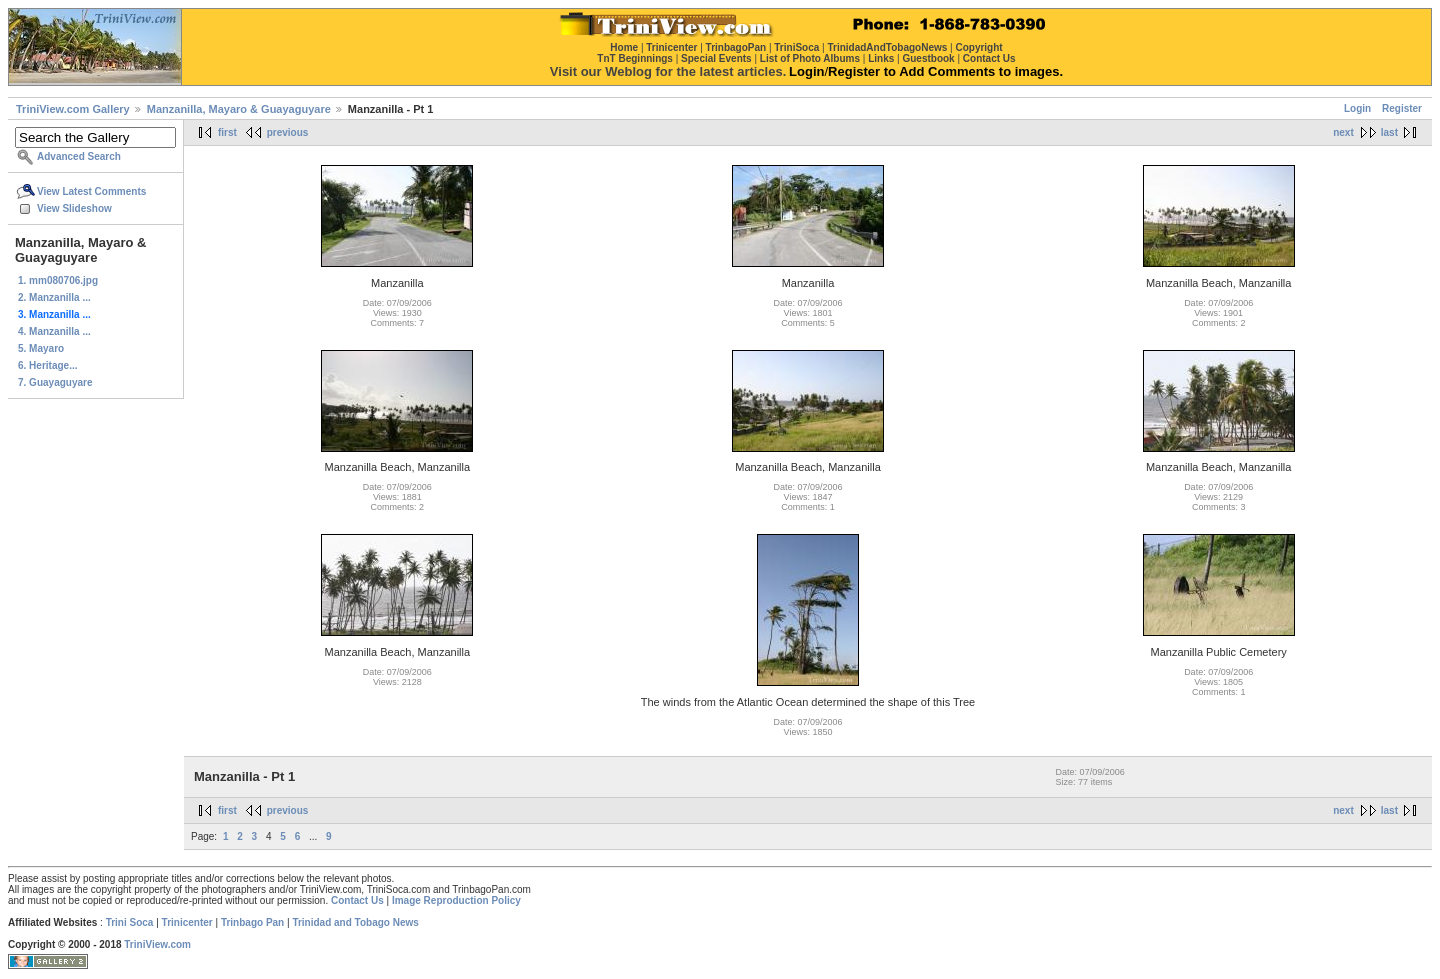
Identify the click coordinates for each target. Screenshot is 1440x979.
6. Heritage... (47, 365)
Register (1402, 108)
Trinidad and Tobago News (355, 922)
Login (1357, 108)
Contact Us (357, 900)
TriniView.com (157, 944)
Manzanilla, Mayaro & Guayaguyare (239, 109)
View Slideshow (74, 208)
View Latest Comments (91, 191)
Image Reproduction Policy (456, 900)
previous (288, 132)
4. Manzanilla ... (54, 331)
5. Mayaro (41, 348)
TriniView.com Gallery (73, 109)
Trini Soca (130, 922)
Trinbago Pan (252, 922)
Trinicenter (187, 922)
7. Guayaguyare (55, 382)
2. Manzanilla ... (54, 297)
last (1389, 132)
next (1343, 132)
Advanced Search (79, 156)
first (227, 132)
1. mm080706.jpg (58, 280)
